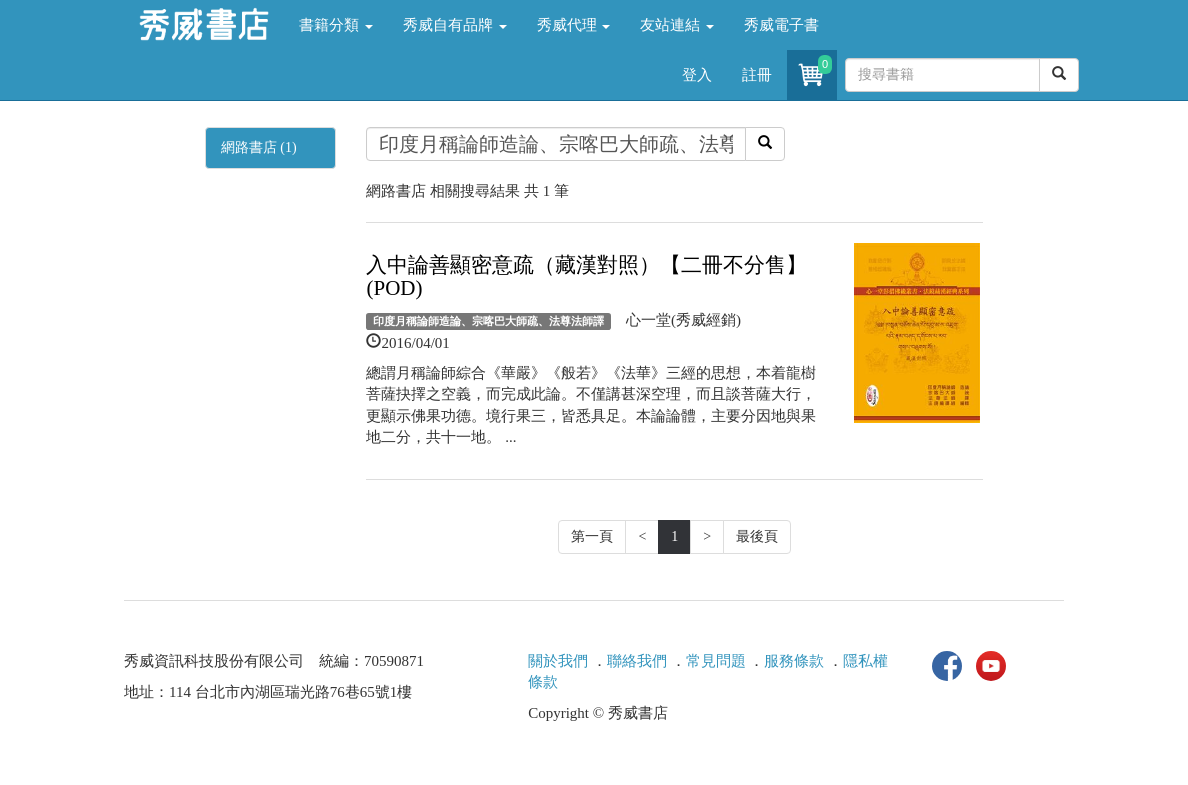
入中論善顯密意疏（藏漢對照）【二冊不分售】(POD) (586, 276)
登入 (697, 75)
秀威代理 (574, 25)
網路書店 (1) (259, 147)
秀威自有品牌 (455, 25)
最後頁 (757, 536)
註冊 (757, 75)
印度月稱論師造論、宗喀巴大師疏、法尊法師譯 (488, 321)
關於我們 (558, 661)
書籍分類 (336, 25)
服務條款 (794, 661)
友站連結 (677, 25)
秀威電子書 (781, 25)
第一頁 (592, 536)
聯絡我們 (637, 661)
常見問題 (716, 661)
